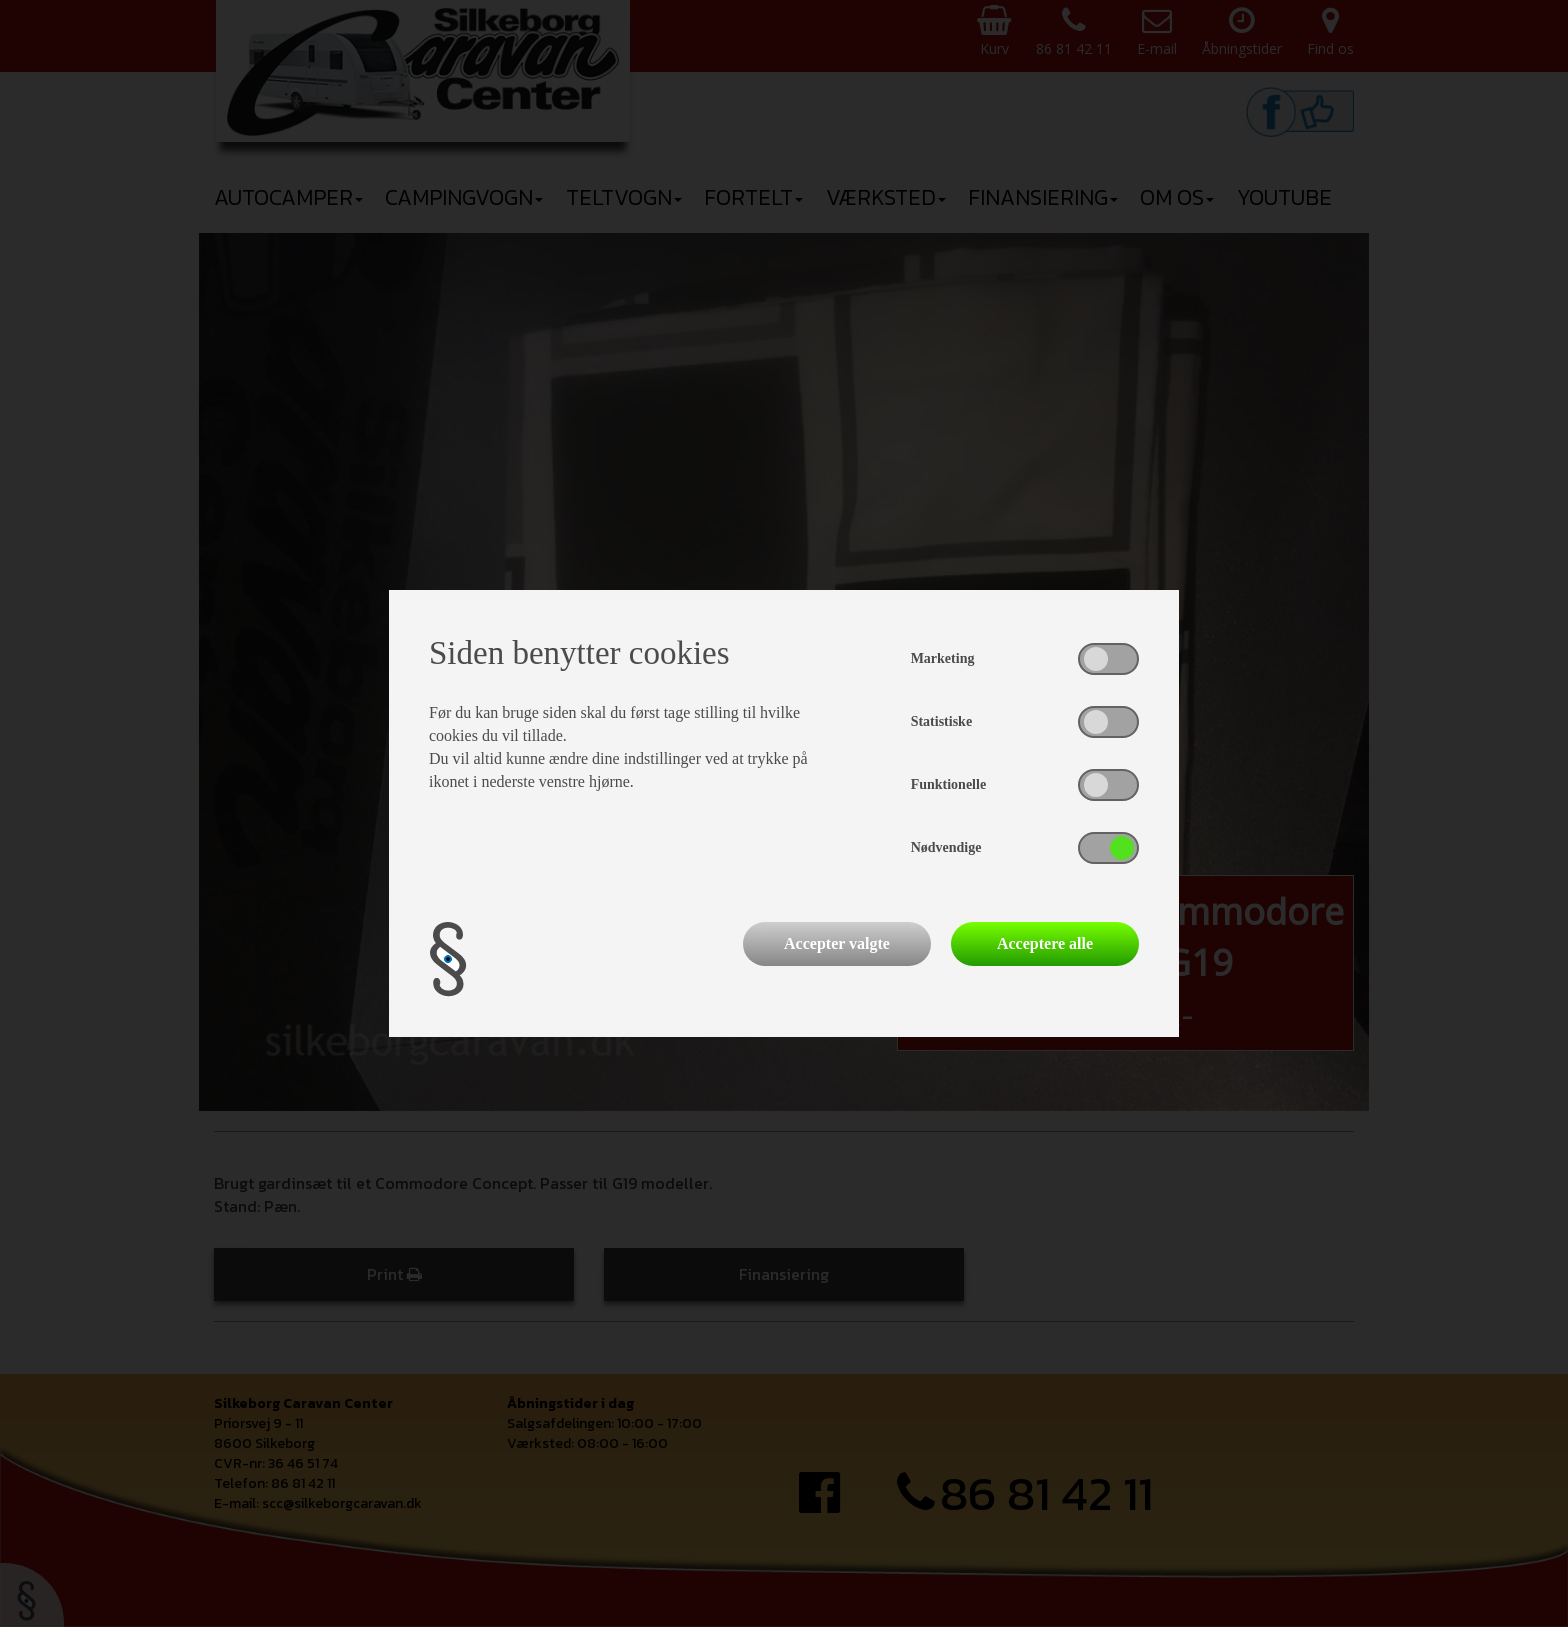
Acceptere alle (1045, 943)
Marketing (943, 658)
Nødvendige (946, 847)
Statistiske (941, 721)
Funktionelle (948, 784)
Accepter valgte (837, 943)
